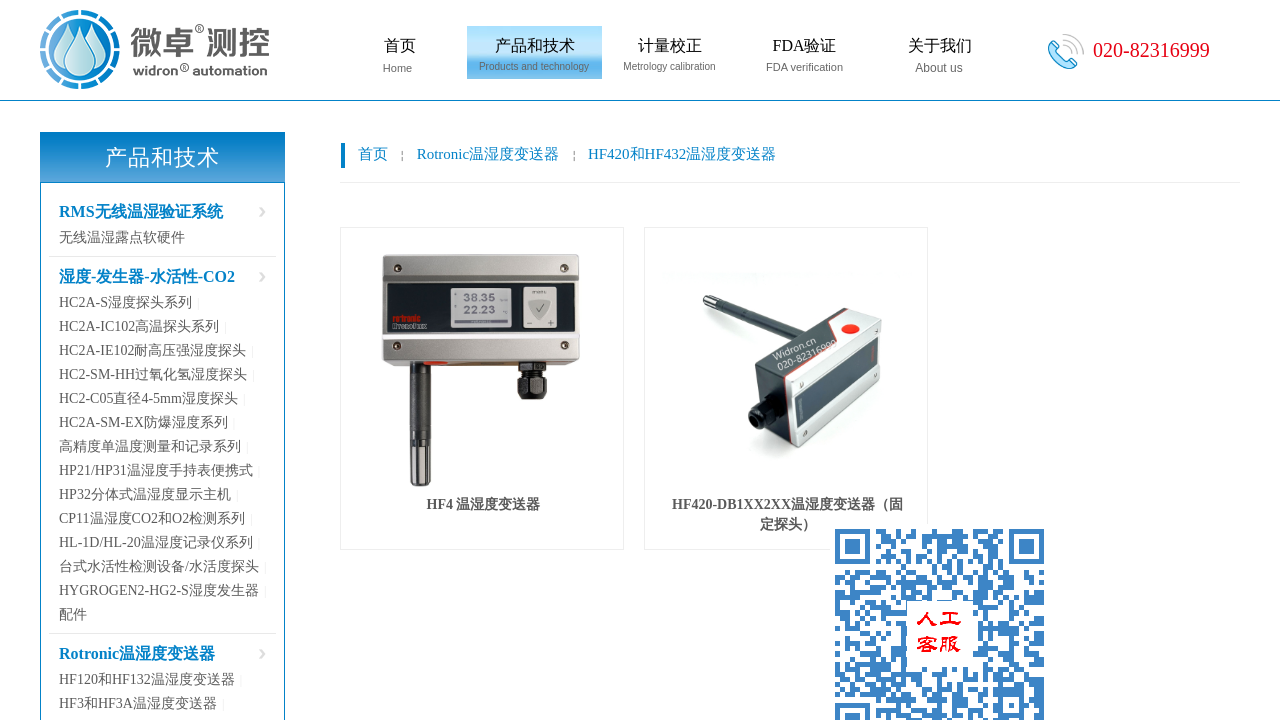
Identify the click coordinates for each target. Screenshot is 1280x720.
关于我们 (940, 45)
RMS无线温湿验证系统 (141, 211)
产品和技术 (535, 45)
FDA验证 (804, 45)
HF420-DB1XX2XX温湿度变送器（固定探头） (787, 514)
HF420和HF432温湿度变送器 (682, 154)
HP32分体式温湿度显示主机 (145, 494)
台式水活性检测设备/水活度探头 (159, 566)
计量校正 (670, 45)
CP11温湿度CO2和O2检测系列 (152, 518)
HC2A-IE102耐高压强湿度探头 (152, 350)
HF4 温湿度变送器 (484, 504)
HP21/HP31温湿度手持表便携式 (156, 470)
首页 (400, 45)
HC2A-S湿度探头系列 (125, 302)
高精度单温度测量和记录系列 (150, 446)
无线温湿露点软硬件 (122, 237)
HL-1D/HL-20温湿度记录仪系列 (156, 542)
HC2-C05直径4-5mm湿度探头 (148, 398)
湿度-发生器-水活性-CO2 (147, 276)
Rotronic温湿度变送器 (488, 154)
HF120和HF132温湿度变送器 (147, 679)
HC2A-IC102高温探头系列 (139, 326)
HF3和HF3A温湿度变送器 (138, 703)
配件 (73, 614)
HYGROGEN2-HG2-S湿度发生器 (159, 590)
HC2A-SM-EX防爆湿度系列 (143, 422)
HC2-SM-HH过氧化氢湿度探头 (153, 374)
